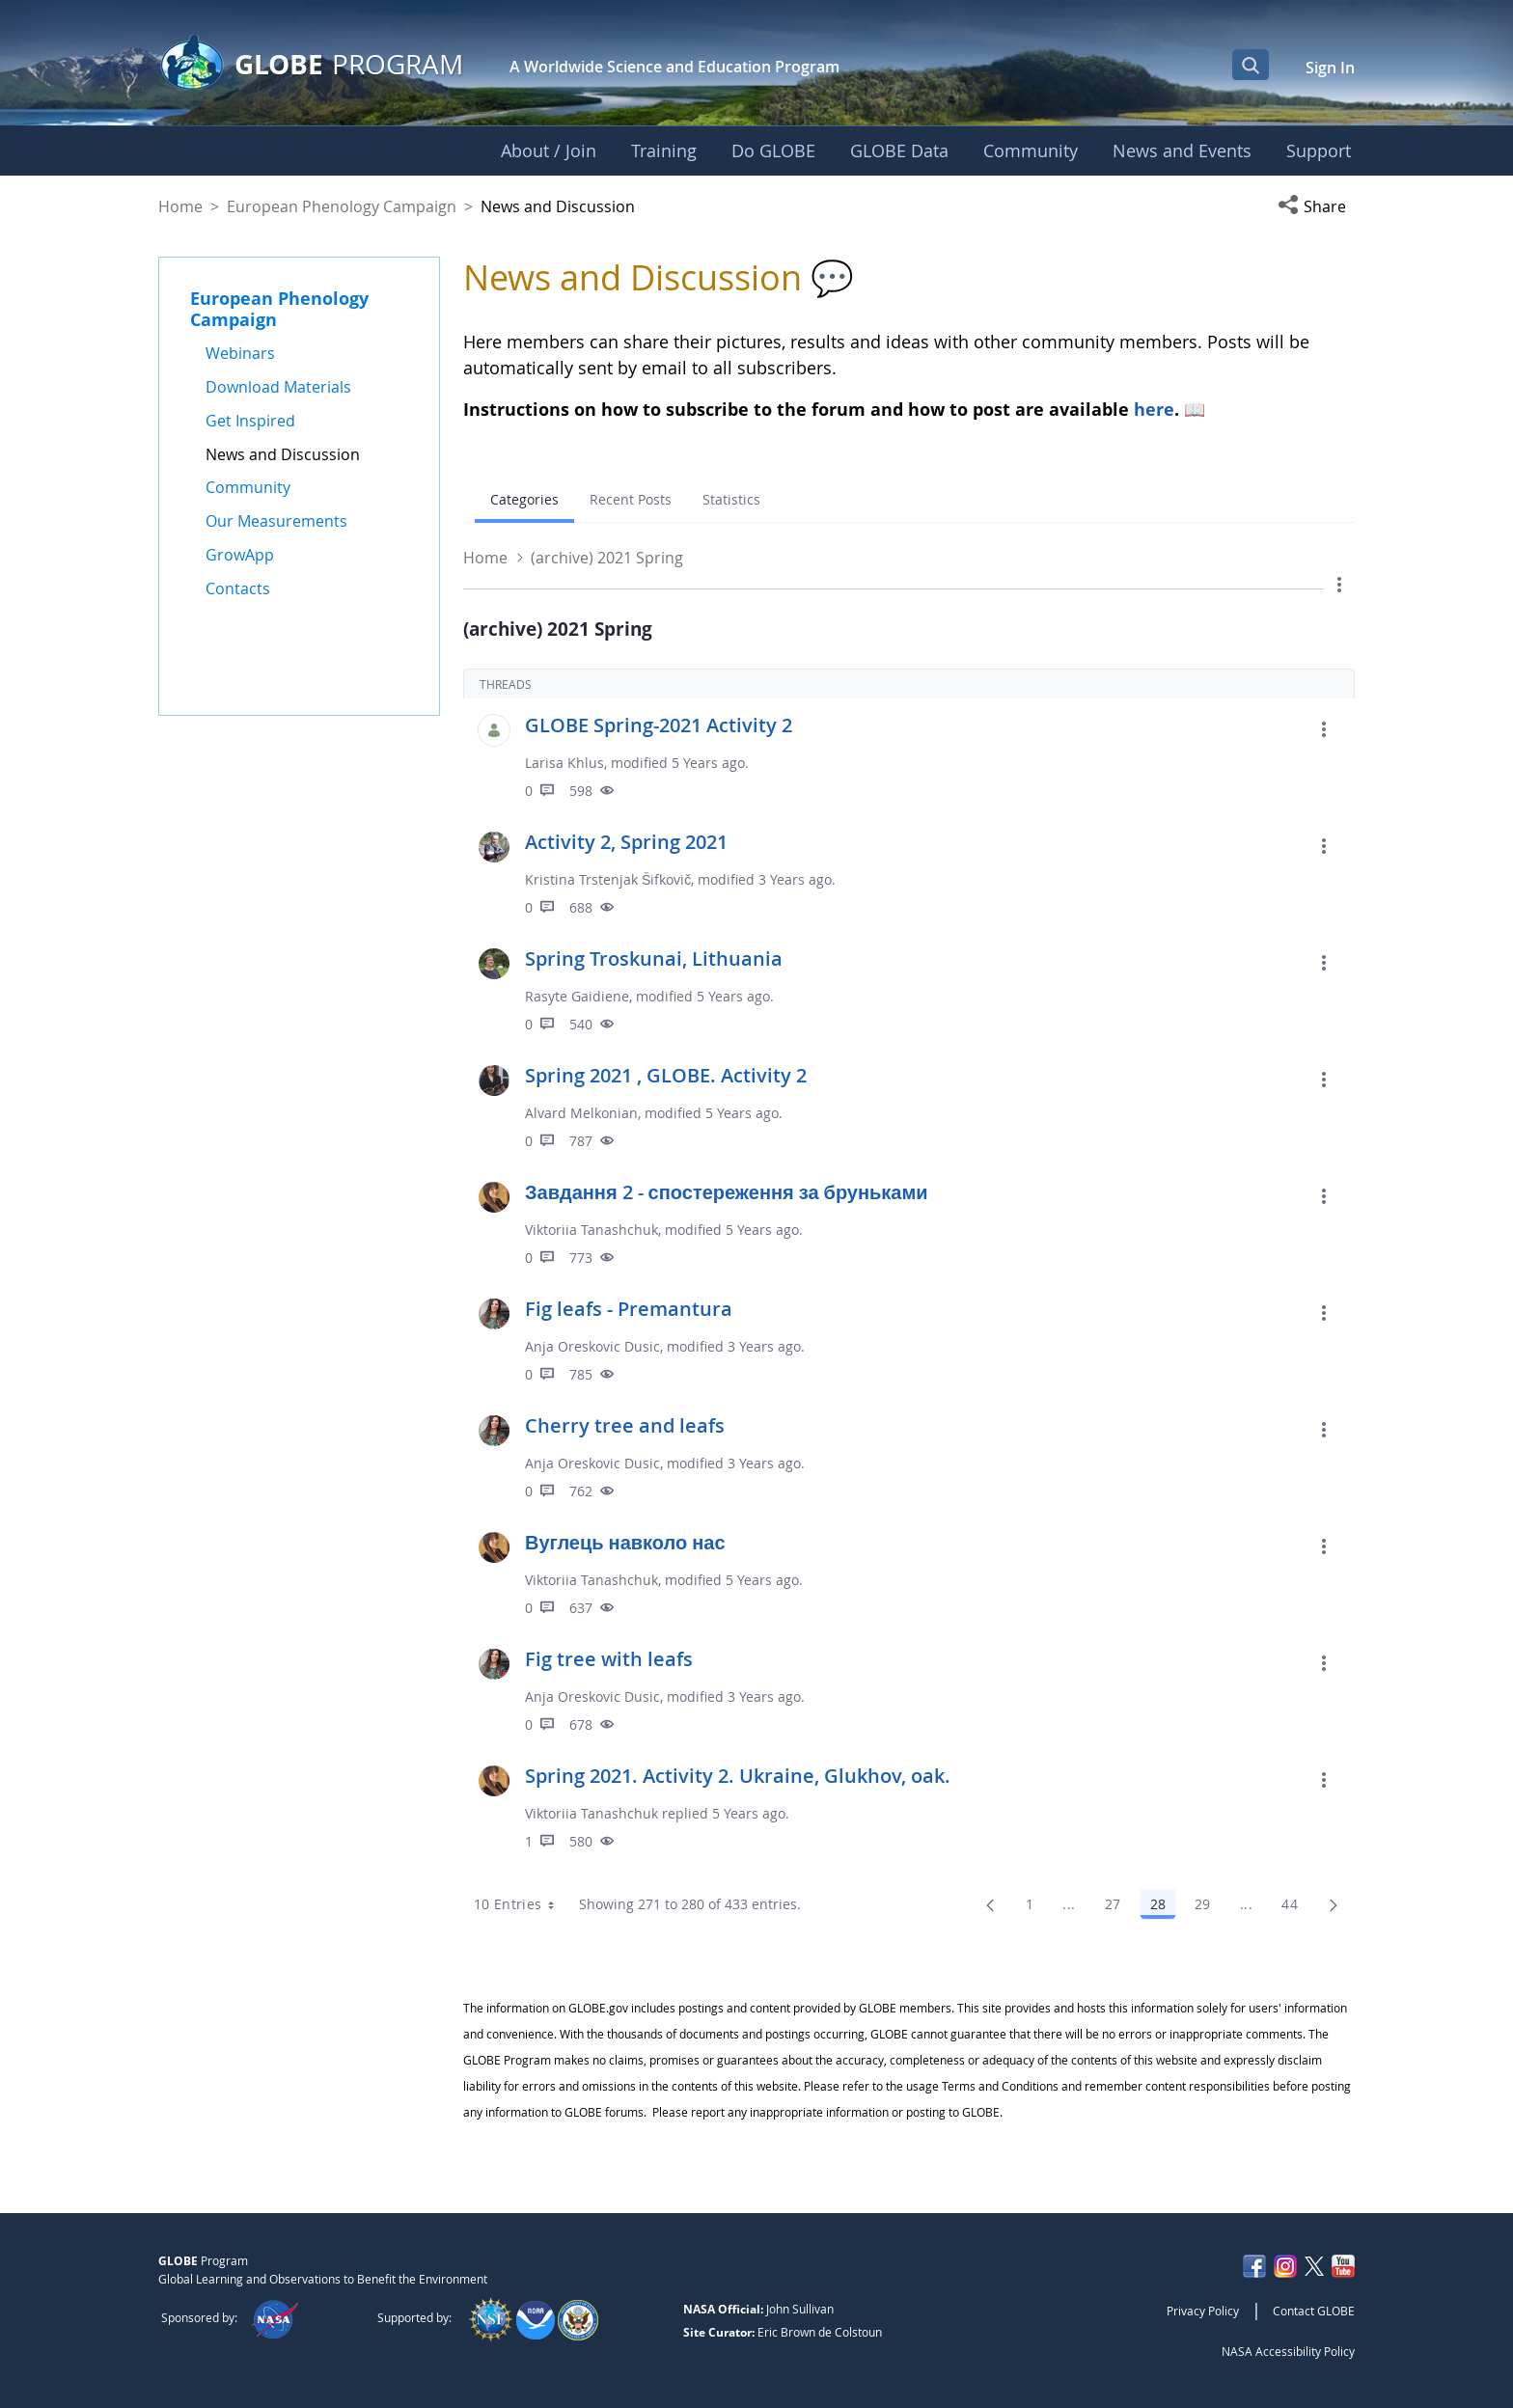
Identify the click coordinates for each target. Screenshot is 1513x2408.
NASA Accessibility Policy (1288, 2351)
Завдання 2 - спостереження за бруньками (726, 1192)
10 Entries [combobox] (520, 1904)
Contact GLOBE (1314, 2310)
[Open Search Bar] (1250, 64)
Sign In (1330, 67)
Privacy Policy (1203, 2310)
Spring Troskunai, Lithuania (654, 958)
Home (180, 206)
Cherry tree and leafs (625, 1425)
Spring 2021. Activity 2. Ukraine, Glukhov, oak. (737, 1776)
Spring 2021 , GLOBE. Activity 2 (666, 1075)
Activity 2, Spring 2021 (626, 842)
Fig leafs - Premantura (628, 1309)
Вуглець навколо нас (625, 1542)
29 (1208, 1907)
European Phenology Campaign (341, 206)
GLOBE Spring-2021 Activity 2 (658, 725)
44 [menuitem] (1294, 1907)
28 (1163, 1907)
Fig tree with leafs (609, 1659)
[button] (1316, 206)
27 (1118, 1907)
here (1154, 409)
